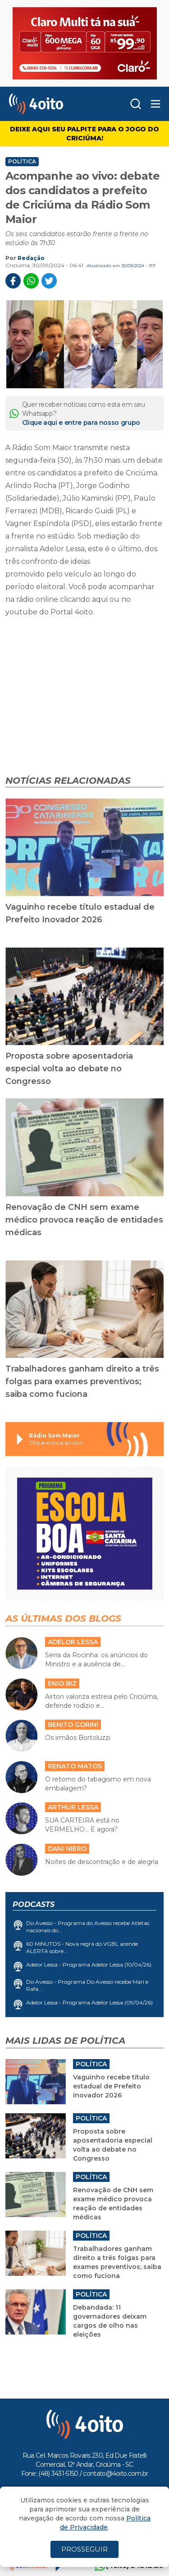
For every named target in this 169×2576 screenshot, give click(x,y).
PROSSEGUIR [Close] (84, 2549)
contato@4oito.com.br (115, 2473)
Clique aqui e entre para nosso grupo (81, 422)
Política (22, 161)
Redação (31, 258)
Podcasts (34, 1904)
